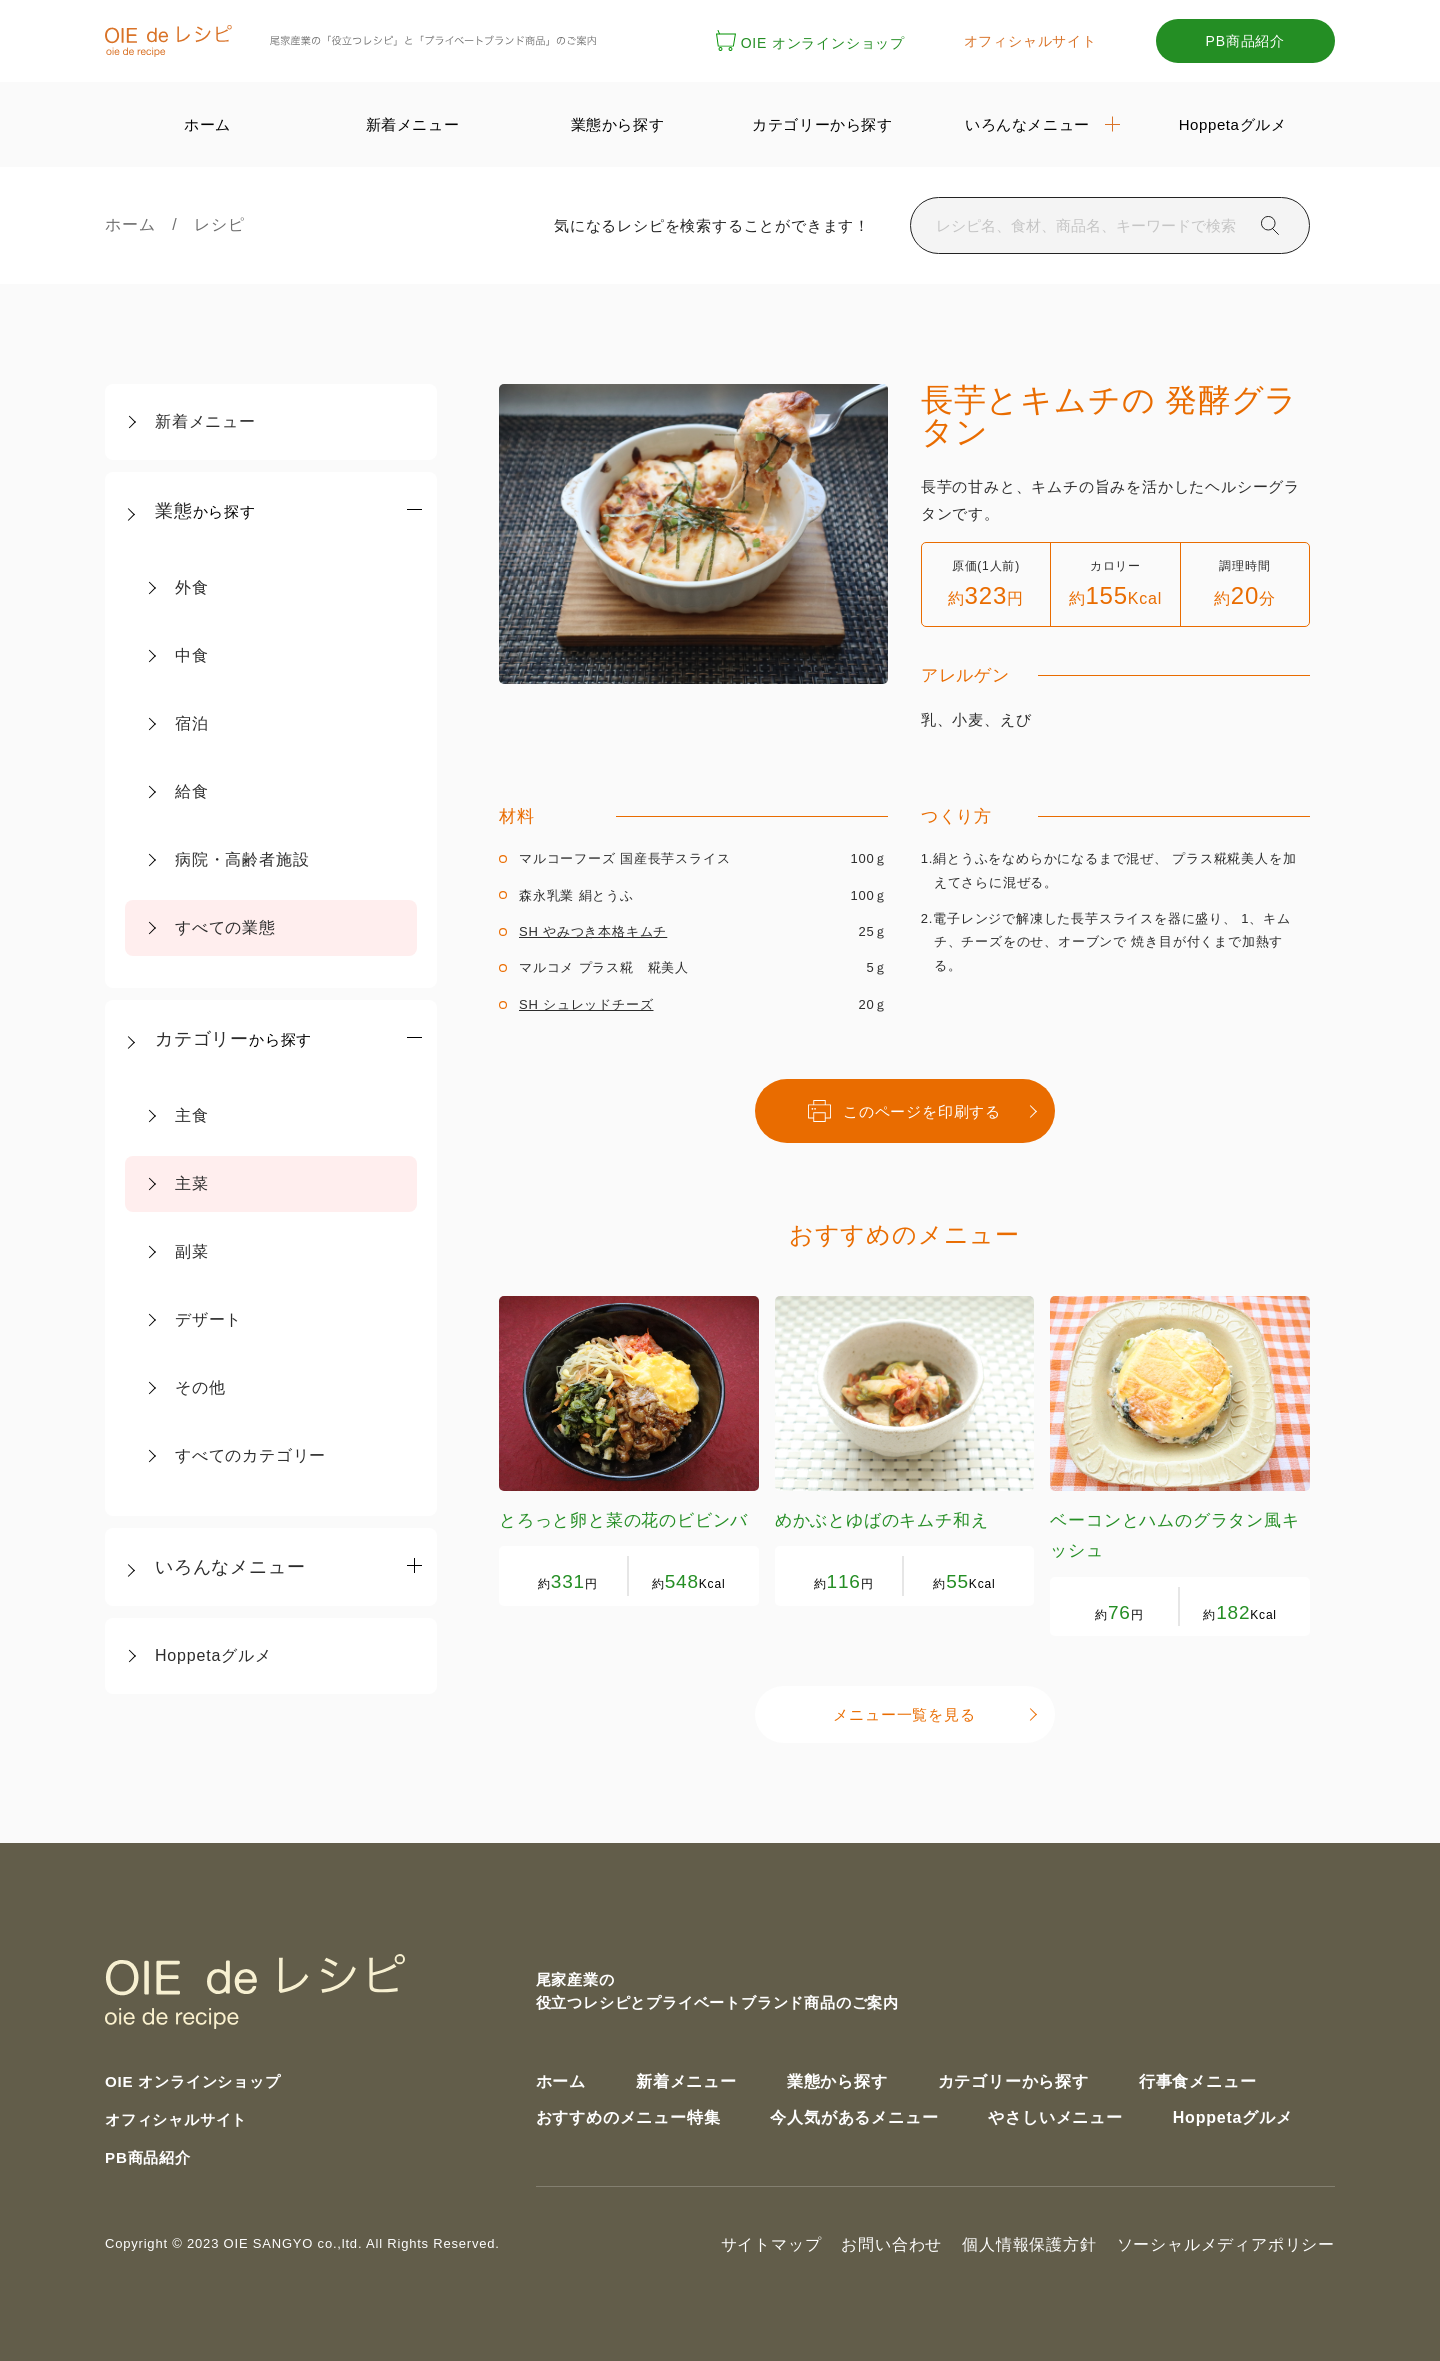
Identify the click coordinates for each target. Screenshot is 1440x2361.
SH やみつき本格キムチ (593, 931)
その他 (200, 1387)
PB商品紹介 (1245, 41)
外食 (192, 587)
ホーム (138, 224)
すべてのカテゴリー (250, 1455)
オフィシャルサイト (1030, 41)
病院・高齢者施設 (242, 859)
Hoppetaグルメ (213, 1655)
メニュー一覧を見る (904, 1712)
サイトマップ (771, 2241)
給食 (192, 791)
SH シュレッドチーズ (586, 1004)
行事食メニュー (1198, 2077)
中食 (192, 655)
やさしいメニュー (1055, 2113)
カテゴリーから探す (1013, 2077)
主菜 (192, 1183)
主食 (192, 1115)
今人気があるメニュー (854, 2113)
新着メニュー (205, 421)
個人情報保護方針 (1029, 2241)
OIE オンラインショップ (810, 43)
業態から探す (837, 2077)
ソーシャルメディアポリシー (1226, 2241)
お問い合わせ (891, 2241)
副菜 (192, 1251)
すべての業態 (225, 927)
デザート (208, 1319)
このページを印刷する (904, 1110)
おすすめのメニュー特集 (628, 2113)
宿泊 (192, 723)
